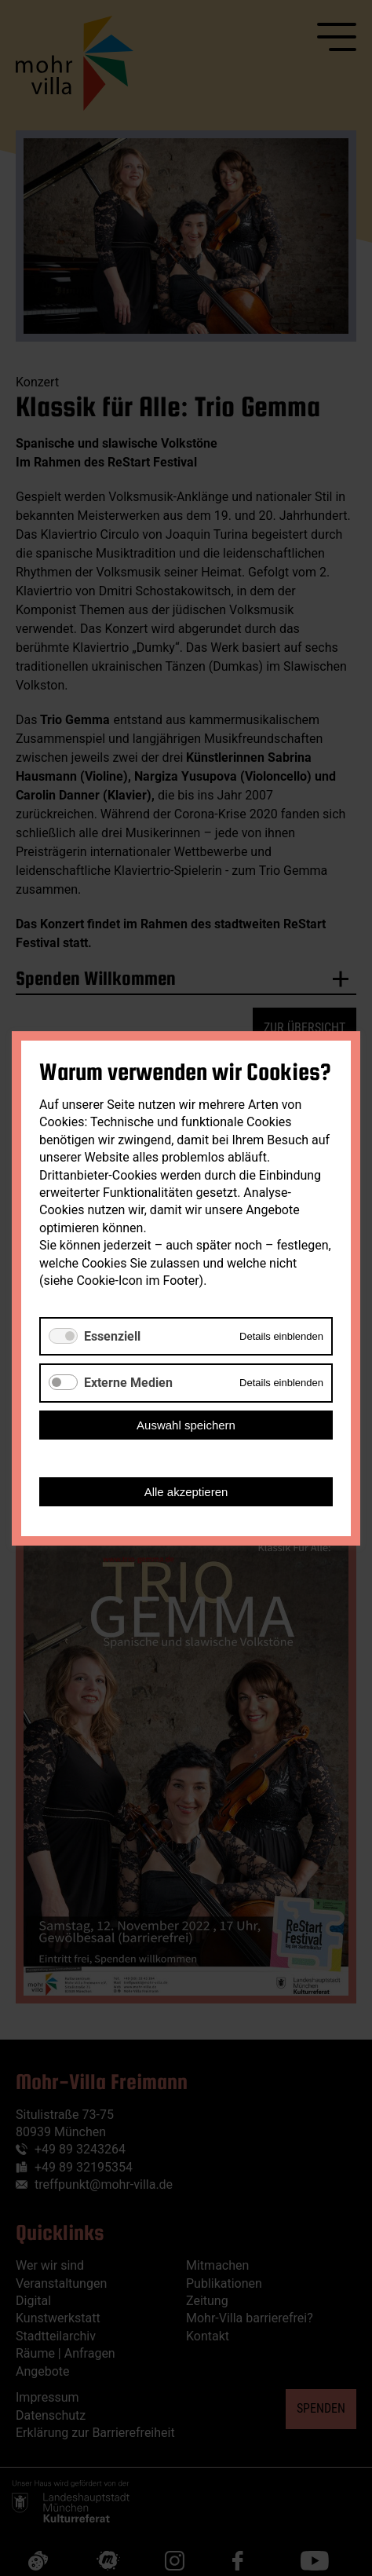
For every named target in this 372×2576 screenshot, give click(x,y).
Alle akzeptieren (186, 1491)
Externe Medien (128, 1382)
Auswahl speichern (186, 1424)
